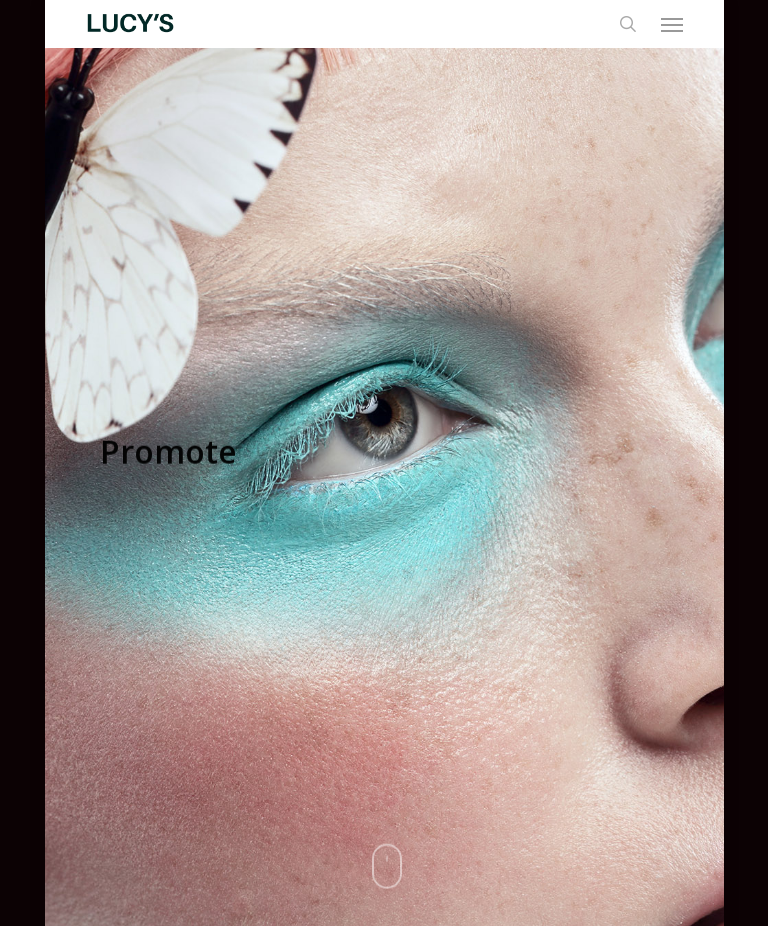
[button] (672, 24)
